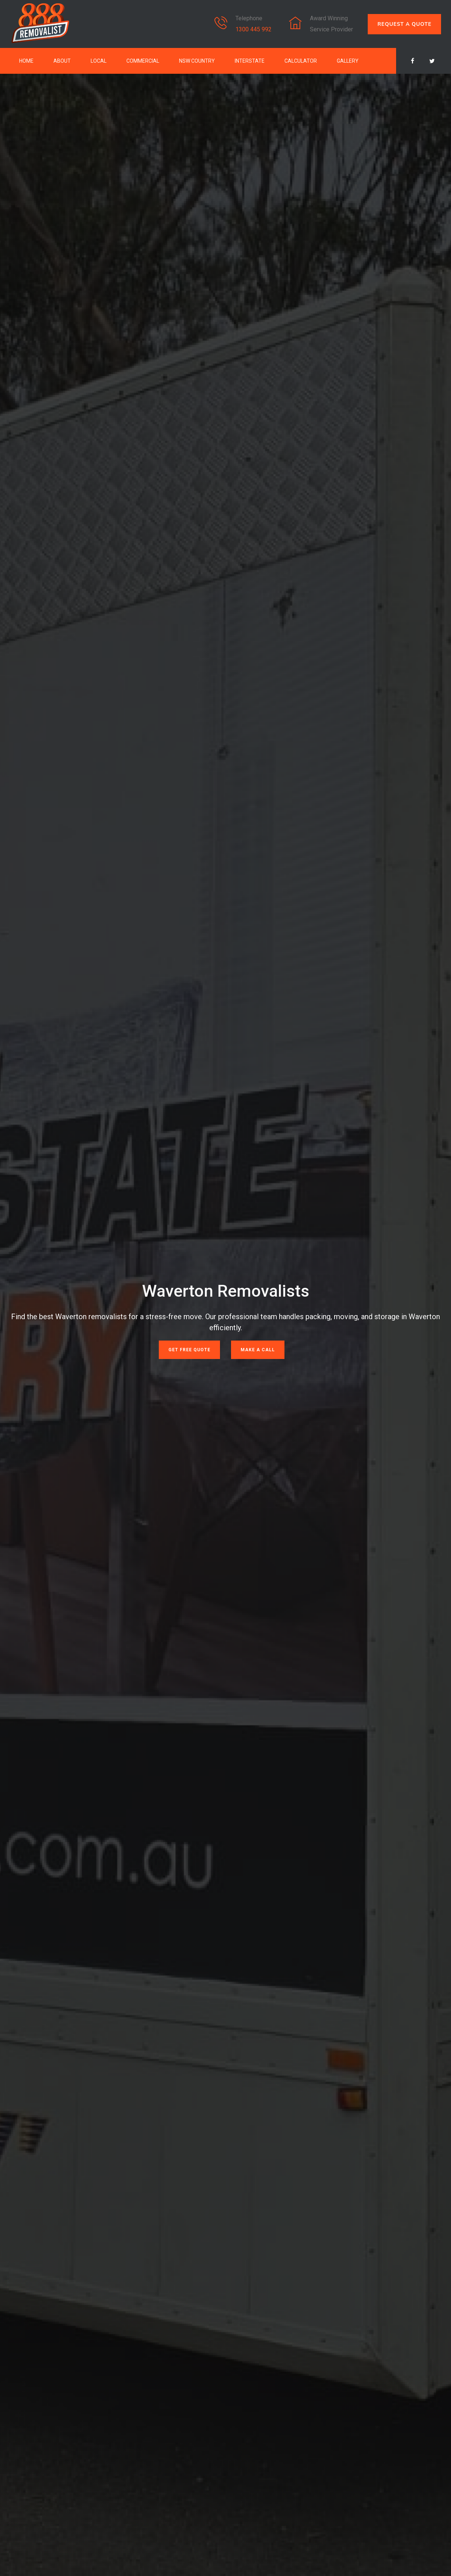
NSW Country (197, 61)
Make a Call (258, 1349)
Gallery (348, 61)
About (62, 61)
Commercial (142, 61)
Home (26, 61)
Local (98, 61)
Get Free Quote (189, 1349)
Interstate (250, 61)
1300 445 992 (253, 29)
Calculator (300, 61)
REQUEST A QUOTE (404, 24)
